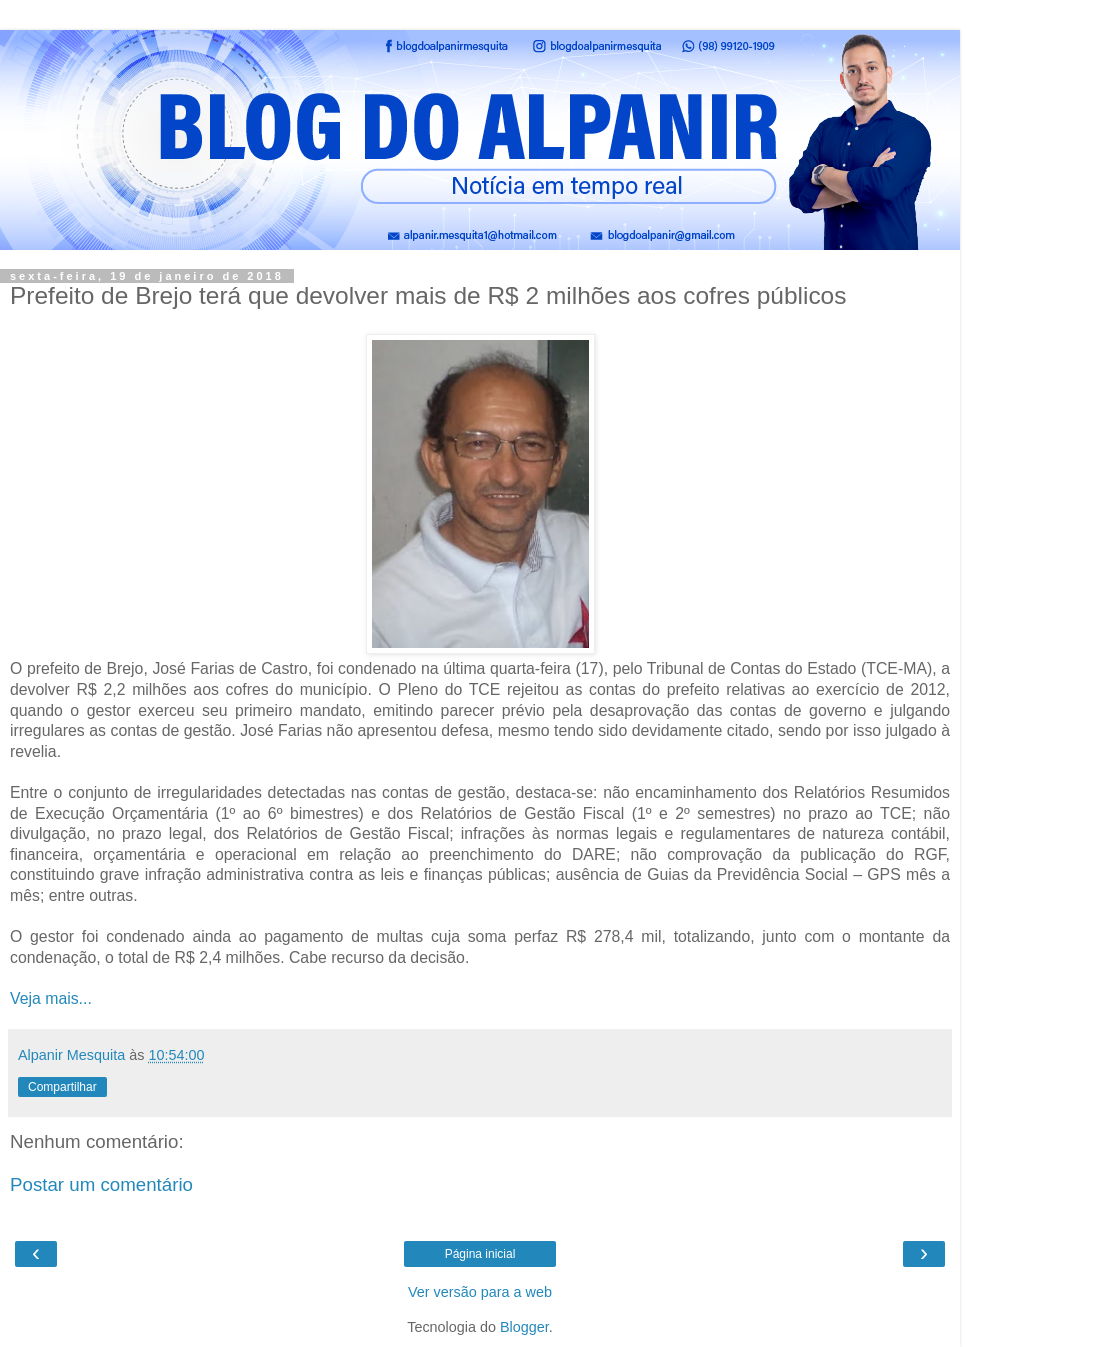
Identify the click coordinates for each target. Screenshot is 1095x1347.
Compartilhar (62, 1087)
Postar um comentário (101, 1184)
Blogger (524, 1327)
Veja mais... (51, 998)
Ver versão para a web (480, 1292)
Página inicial (480, 1254)
